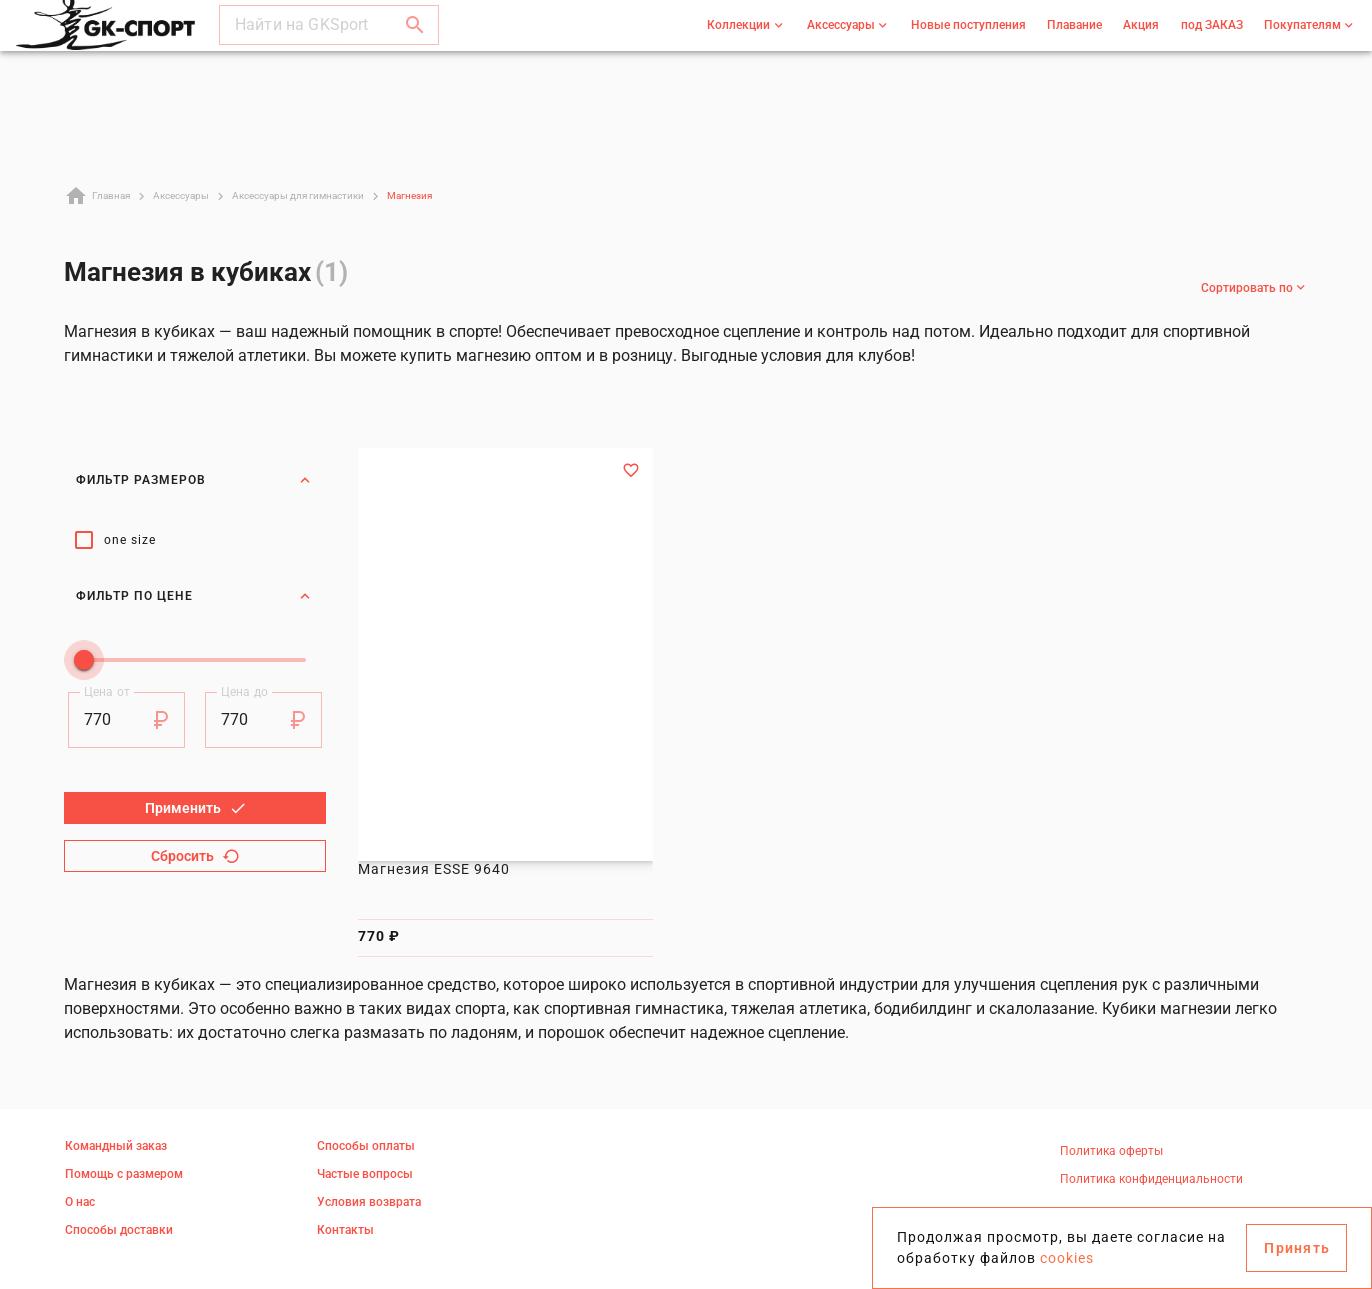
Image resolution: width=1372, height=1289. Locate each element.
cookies (1067, 1258)
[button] (415, 44)
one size (130, 540)
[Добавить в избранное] (631, 470)
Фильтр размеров (195, 480)
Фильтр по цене (195, 583)
